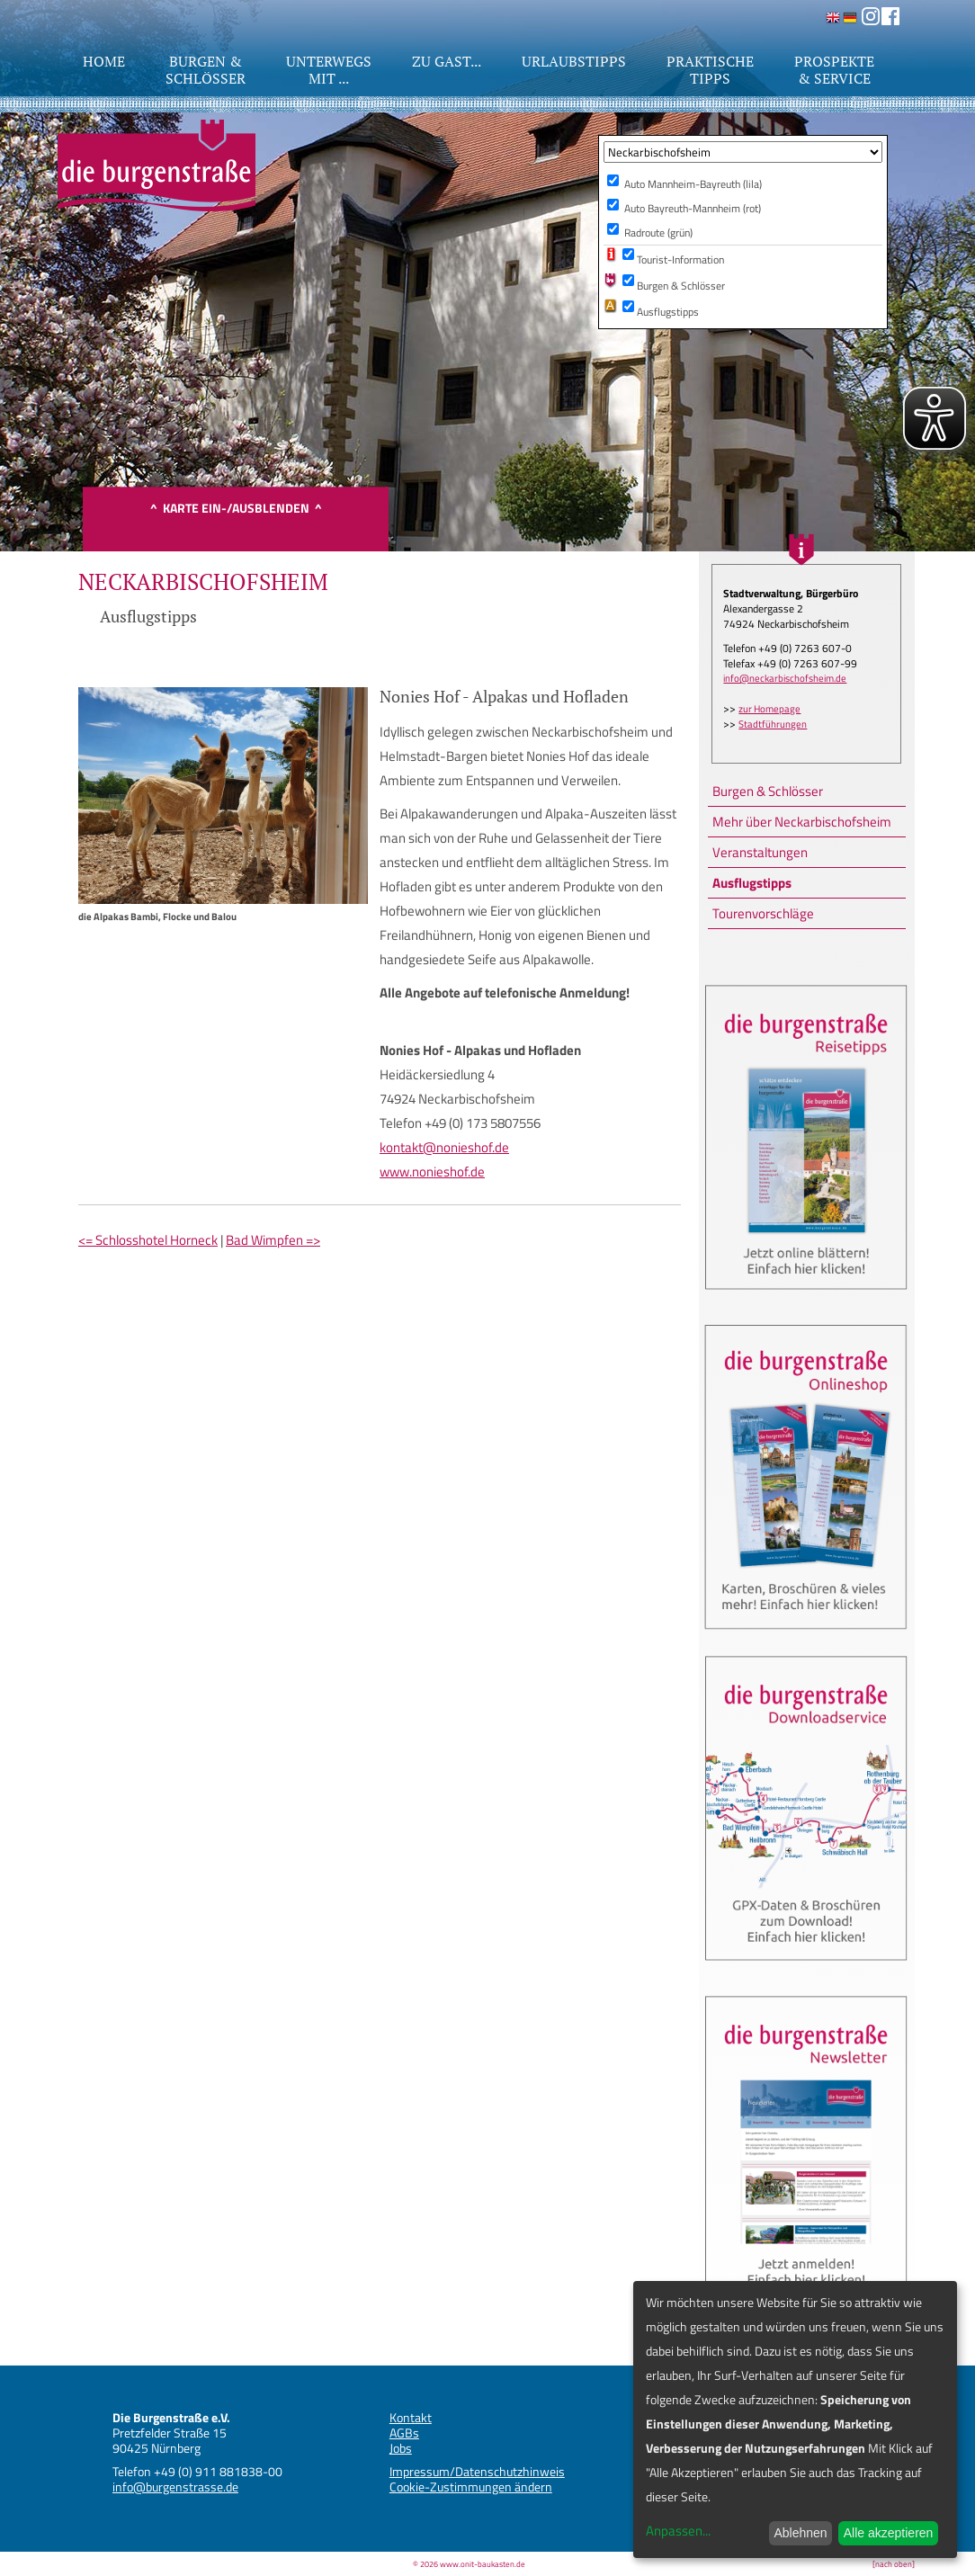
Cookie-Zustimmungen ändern (470, 2486)
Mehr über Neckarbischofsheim (801, 821)
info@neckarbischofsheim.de (784, 678)
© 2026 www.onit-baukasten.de (469, 2564)
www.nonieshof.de (432, 1171)
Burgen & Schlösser (767, 791)
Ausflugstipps (752, 882)
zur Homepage (769, 709)
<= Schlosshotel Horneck (148, 1240)
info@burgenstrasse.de (175, 2486)
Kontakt (410, 2417)
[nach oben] (893, 2564)
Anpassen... (678, 2530)
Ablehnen (800, 2533)
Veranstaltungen (760, 852)
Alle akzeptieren (889, 2533)
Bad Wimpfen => (273, 1240)
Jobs (400, 2447)
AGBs (404, 2432)
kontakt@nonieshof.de (444, 1147)
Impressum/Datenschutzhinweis (477, 2471)
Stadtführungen (772, 724)
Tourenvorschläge (763, 913)
